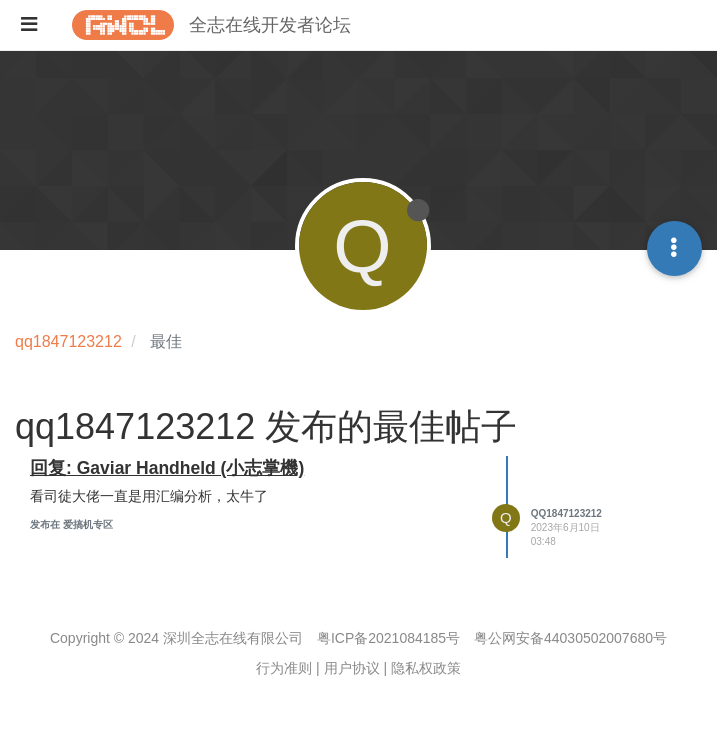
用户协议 (352, 668)
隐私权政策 (426, 668)
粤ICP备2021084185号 (388, 638)
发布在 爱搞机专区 (71, 524)
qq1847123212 (566, 513)
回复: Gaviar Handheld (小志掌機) (167, 468)
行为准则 (284, 668)
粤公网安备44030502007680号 (570, 638)
